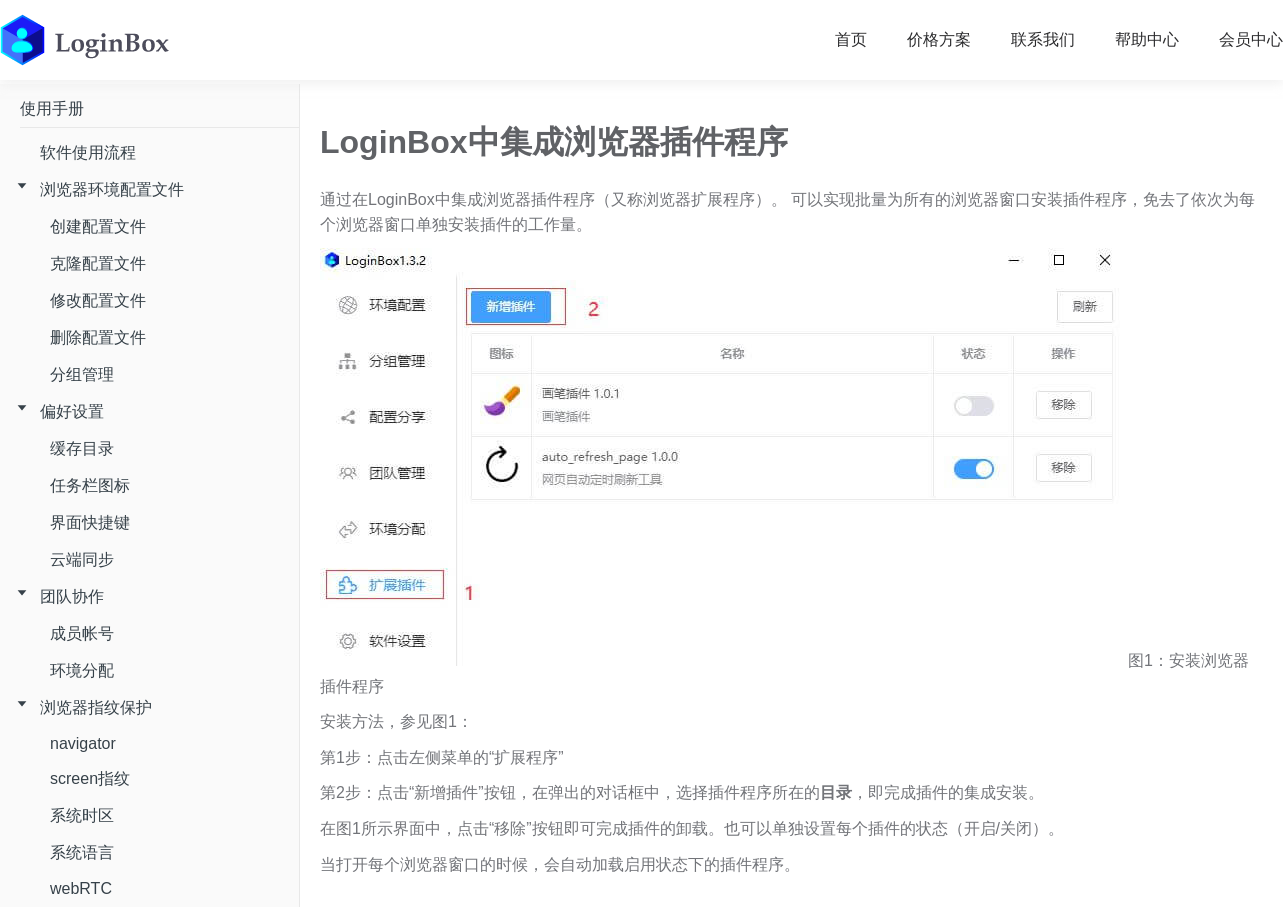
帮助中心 (1147, 39)
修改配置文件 (98, 300)
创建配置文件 (98, 226)
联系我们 (1043, 39)
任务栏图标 (90, 485)
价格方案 (939, 39)
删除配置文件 (98, 337)
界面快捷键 (90, 522)
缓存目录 (82, 448)
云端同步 (82, 559)
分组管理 (82, 374)
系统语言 (82, 852)
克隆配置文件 (98, 263)
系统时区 (82, 815)
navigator (83, 743)
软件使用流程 (88, 152)
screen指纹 (90, 778)
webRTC (81, 888)
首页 (851, 39)
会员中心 (1251, 39)
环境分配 (82, 670)
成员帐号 (82, 633)
